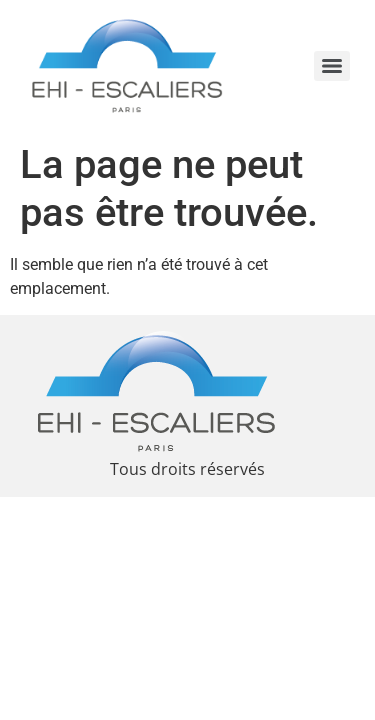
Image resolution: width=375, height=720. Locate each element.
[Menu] (332, 66)
